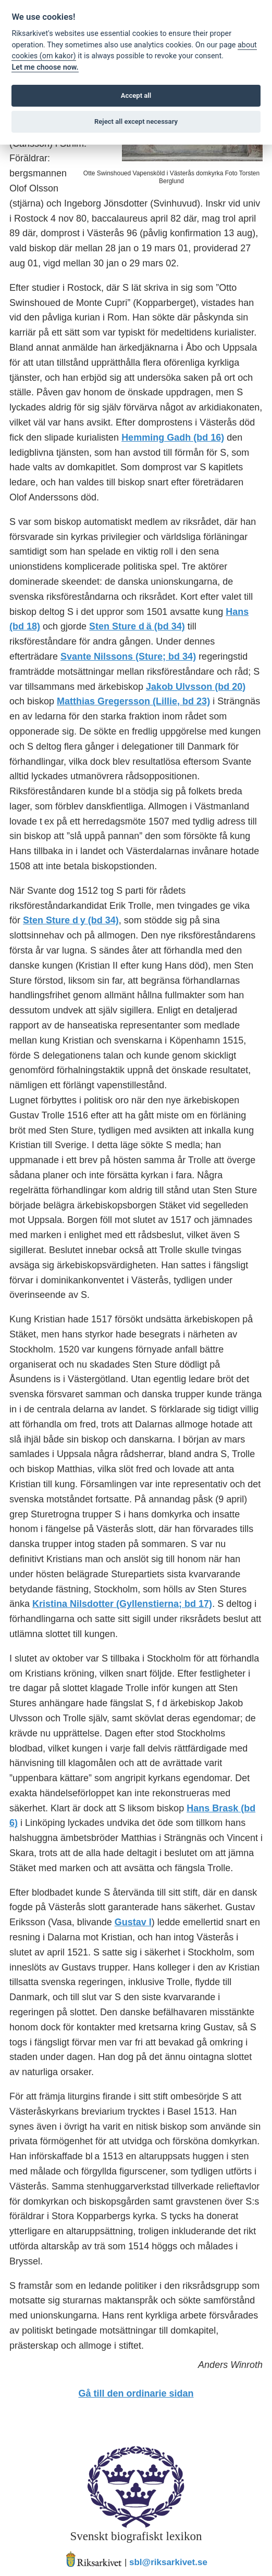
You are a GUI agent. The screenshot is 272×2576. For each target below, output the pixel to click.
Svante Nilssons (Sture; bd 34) (128, 656)
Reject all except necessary (136, 121)
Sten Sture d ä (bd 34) (137, 626)
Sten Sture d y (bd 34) (71, 920)
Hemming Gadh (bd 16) (172, 437)
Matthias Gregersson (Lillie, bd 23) (133, 701)
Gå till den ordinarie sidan (135, 2393)
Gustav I (133, 1922)
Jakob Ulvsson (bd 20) (195, 686)
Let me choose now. (44, 67)
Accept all (136, 95)
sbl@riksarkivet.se (168, 2563)
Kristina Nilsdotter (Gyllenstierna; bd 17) (122, 1604)
